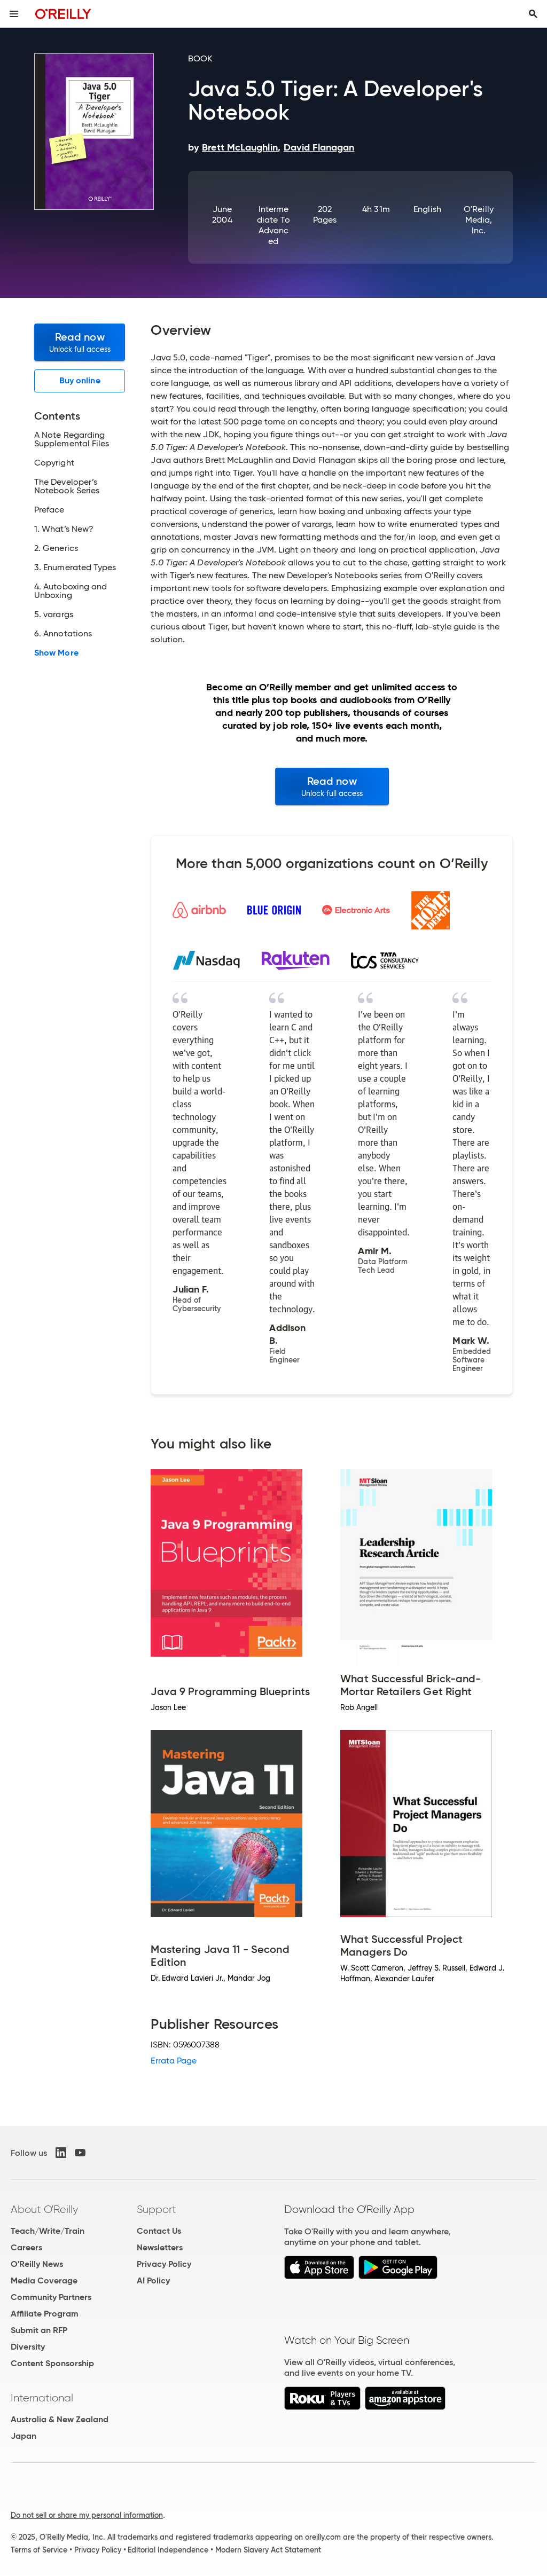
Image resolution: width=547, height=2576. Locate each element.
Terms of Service (39, 2550)
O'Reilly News (37, 2264)
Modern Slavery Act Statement (268, 2550)
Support (156, 2209)
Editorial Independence (168, 2550)
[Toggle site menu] (14, 14)
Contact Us (159, 2230)
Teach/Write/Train (47, 2230)
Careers (26, 2247)
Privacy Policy (164, 2264)
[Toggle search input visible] (533, 14)
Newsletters (160, 2247)
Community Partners (51, 2297)
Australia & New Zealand (59, 2419)
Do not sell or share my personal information (87, 2515)
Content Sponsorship (52, 2363)
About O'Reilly (44, 2209)
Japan (23, 2435)
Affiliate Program (45, 2313)
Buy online (79, 380)
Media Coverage (44, 2280)
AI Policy (153, 2280)
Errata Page (174, 2060)
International (42, 2397)
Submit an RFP (39, 2330)
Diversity (28, 2346)
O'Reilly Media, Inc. (479, 219)
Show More (56, 653)
